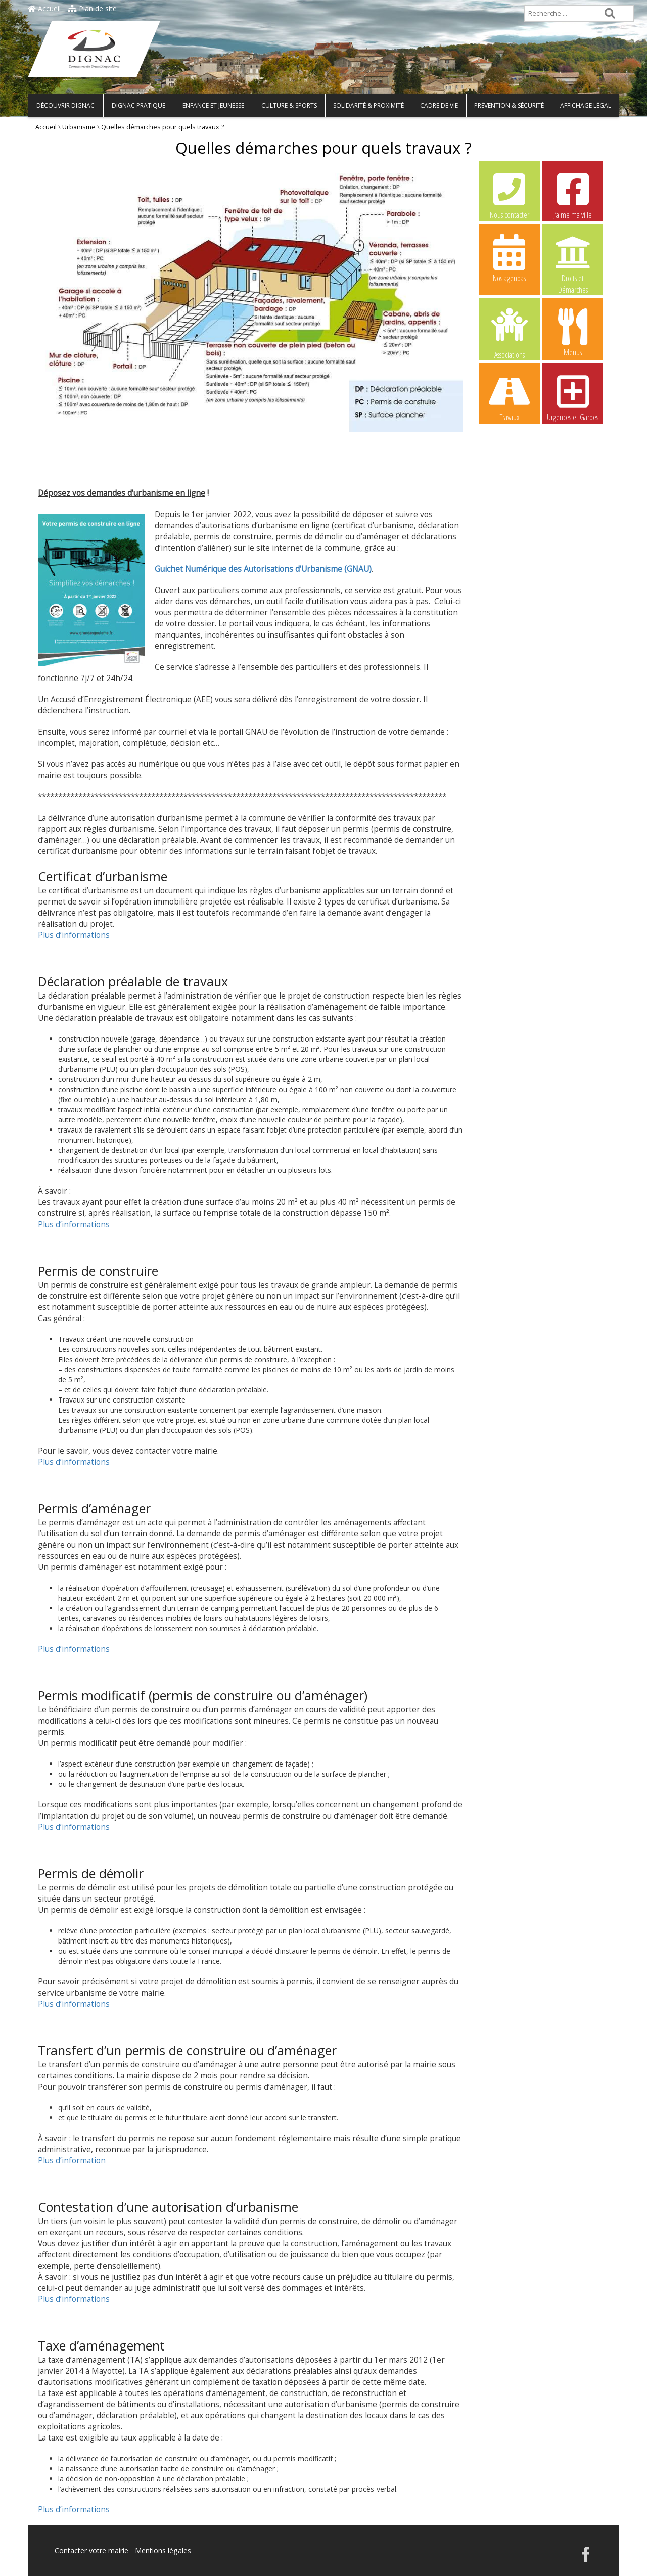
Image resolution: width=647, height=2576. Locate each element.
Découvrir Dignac (65, 105)
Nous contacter (509, 194)
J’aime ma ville (572, 194)
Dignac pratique (138, 105)
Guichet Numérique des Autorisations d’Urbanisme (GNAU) (263, 569)
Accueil (44, 8)
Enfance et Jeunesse (213, 105)
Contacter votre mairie (91, 2550)
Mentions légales (163, 2550)
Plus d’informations (74, 935)
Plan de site (92, 8)
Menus (572, 332)
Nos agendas (509, 258)
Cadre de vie (439, 105)
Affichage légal (585, 105)
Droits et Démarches (572, 258)
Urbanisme (79, 127)
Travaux (509, 397)
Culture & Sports (289, 105)
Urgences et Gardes (572, 397)
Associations (509, 332)
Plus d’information (72, 2160)
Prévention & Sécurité (509, 105)
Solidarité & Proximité (368, 105)
